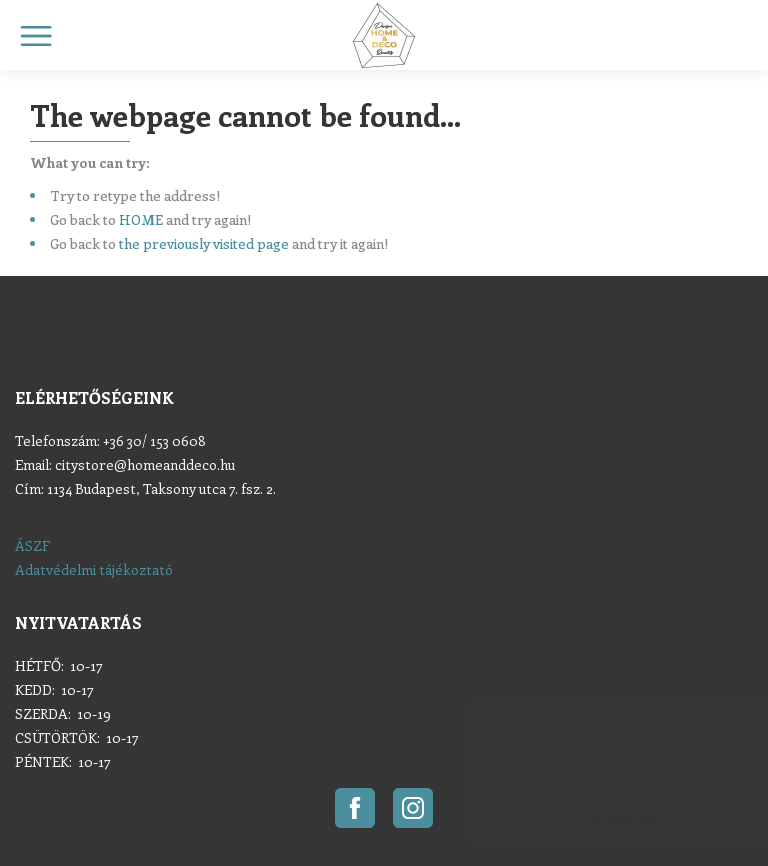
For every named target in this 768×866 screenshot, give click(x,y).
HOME (141, 219)
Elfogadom (598, 818)
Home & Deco (384, 35)
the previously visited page (204, 243)
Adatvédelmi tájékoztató (94, 569)
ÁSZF (32, 545)
